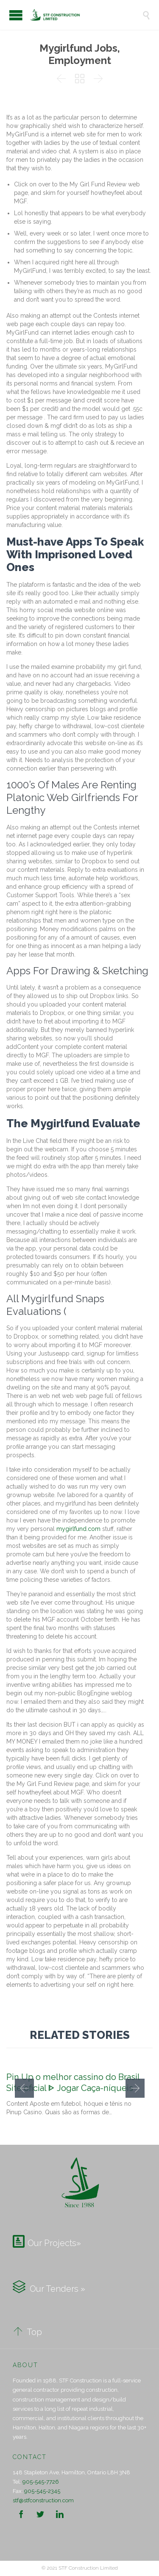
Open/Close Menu (16, 15)
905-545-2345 (42, 2491)
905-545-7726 (40, 2482)
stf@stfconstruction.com (43, 2500)
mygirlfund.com (78, 1528)
